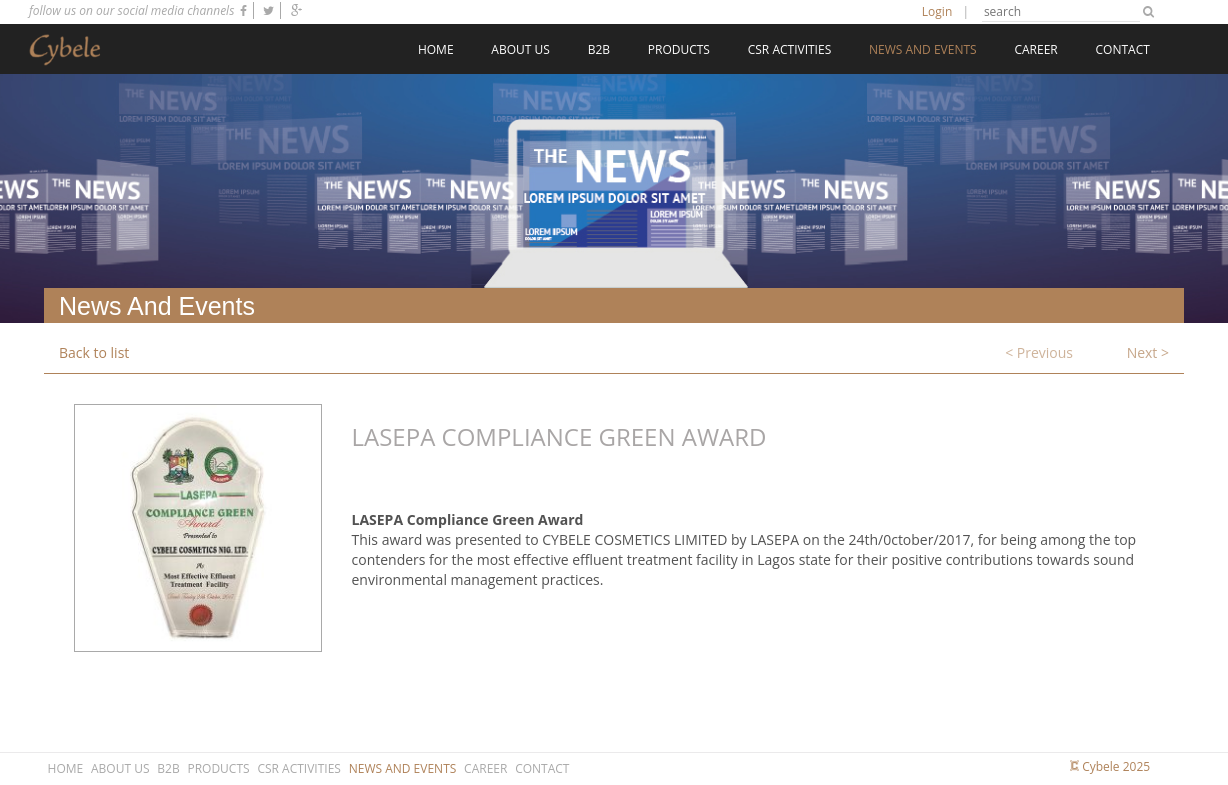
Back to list (94, 352)
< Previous (1039, 352)
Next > (1148, 352)
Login (937, 11)
